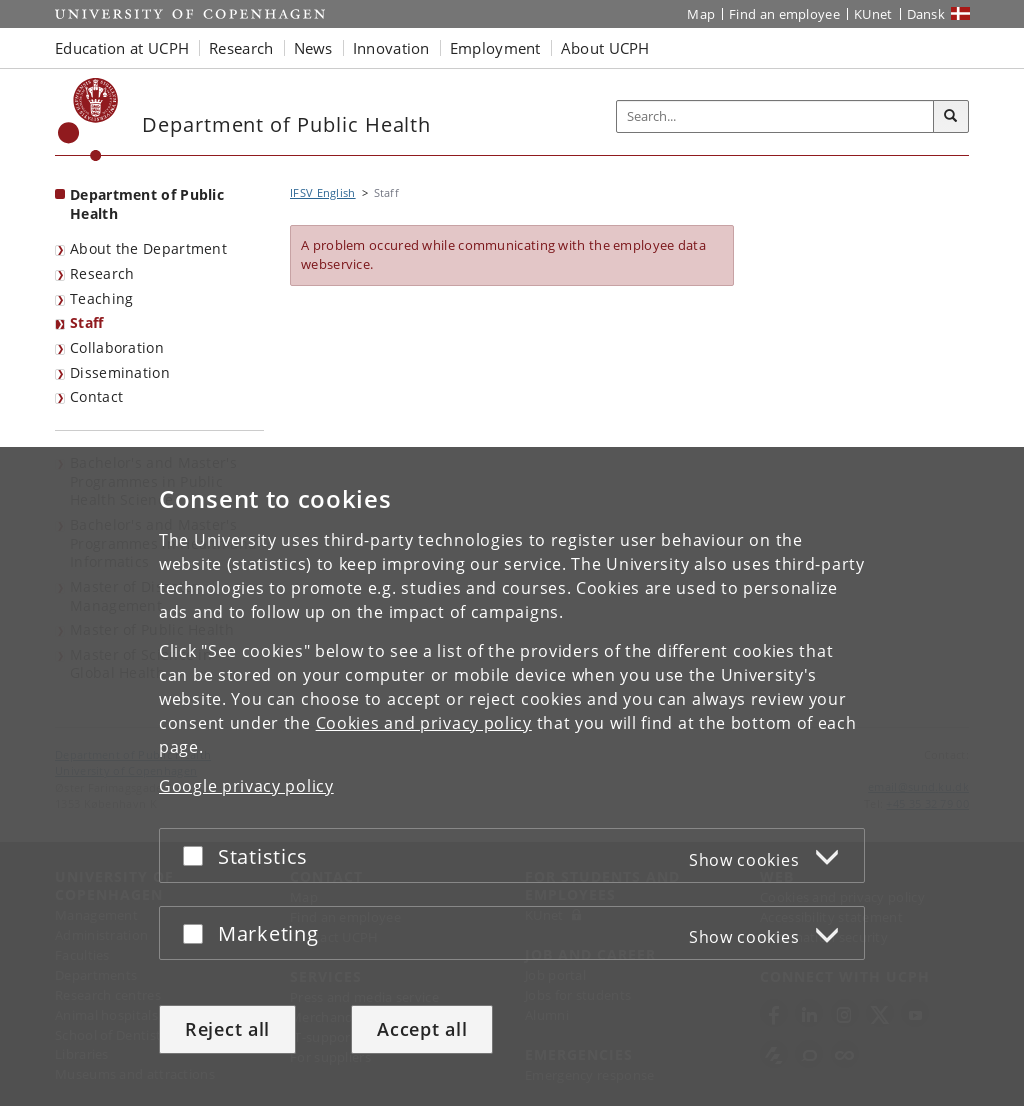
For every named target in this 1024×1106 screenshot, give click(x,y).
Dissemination (120, 372)
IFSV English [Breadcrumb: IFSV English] (323, 192)
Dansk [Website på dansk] (926, 14)
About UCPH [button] (605, 48)
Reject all (227, 1029)
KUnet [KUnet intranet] (873, 14)
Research (102, 273)
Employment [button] (495, 48)
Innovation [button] (391, 48)
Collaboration (117, 347)
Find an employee (784, 14)
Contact (96, 396)
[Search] (951, 117)
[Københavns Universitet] (88, 119)
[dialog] (512, 776)
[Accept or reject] (198, 855)
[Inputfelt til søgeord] (775, 116)
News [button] (313, 48)
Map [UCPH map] (701, 14)
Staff (87, 322)
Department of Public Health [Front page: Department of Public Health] (147, 204)
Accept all (422, 1029)
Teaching (101, 298)
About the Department (148, 248)
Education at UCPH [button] (122, 48)
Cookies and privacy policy (424, 723)
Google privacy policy (246, 786)
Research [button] (241, 48)
